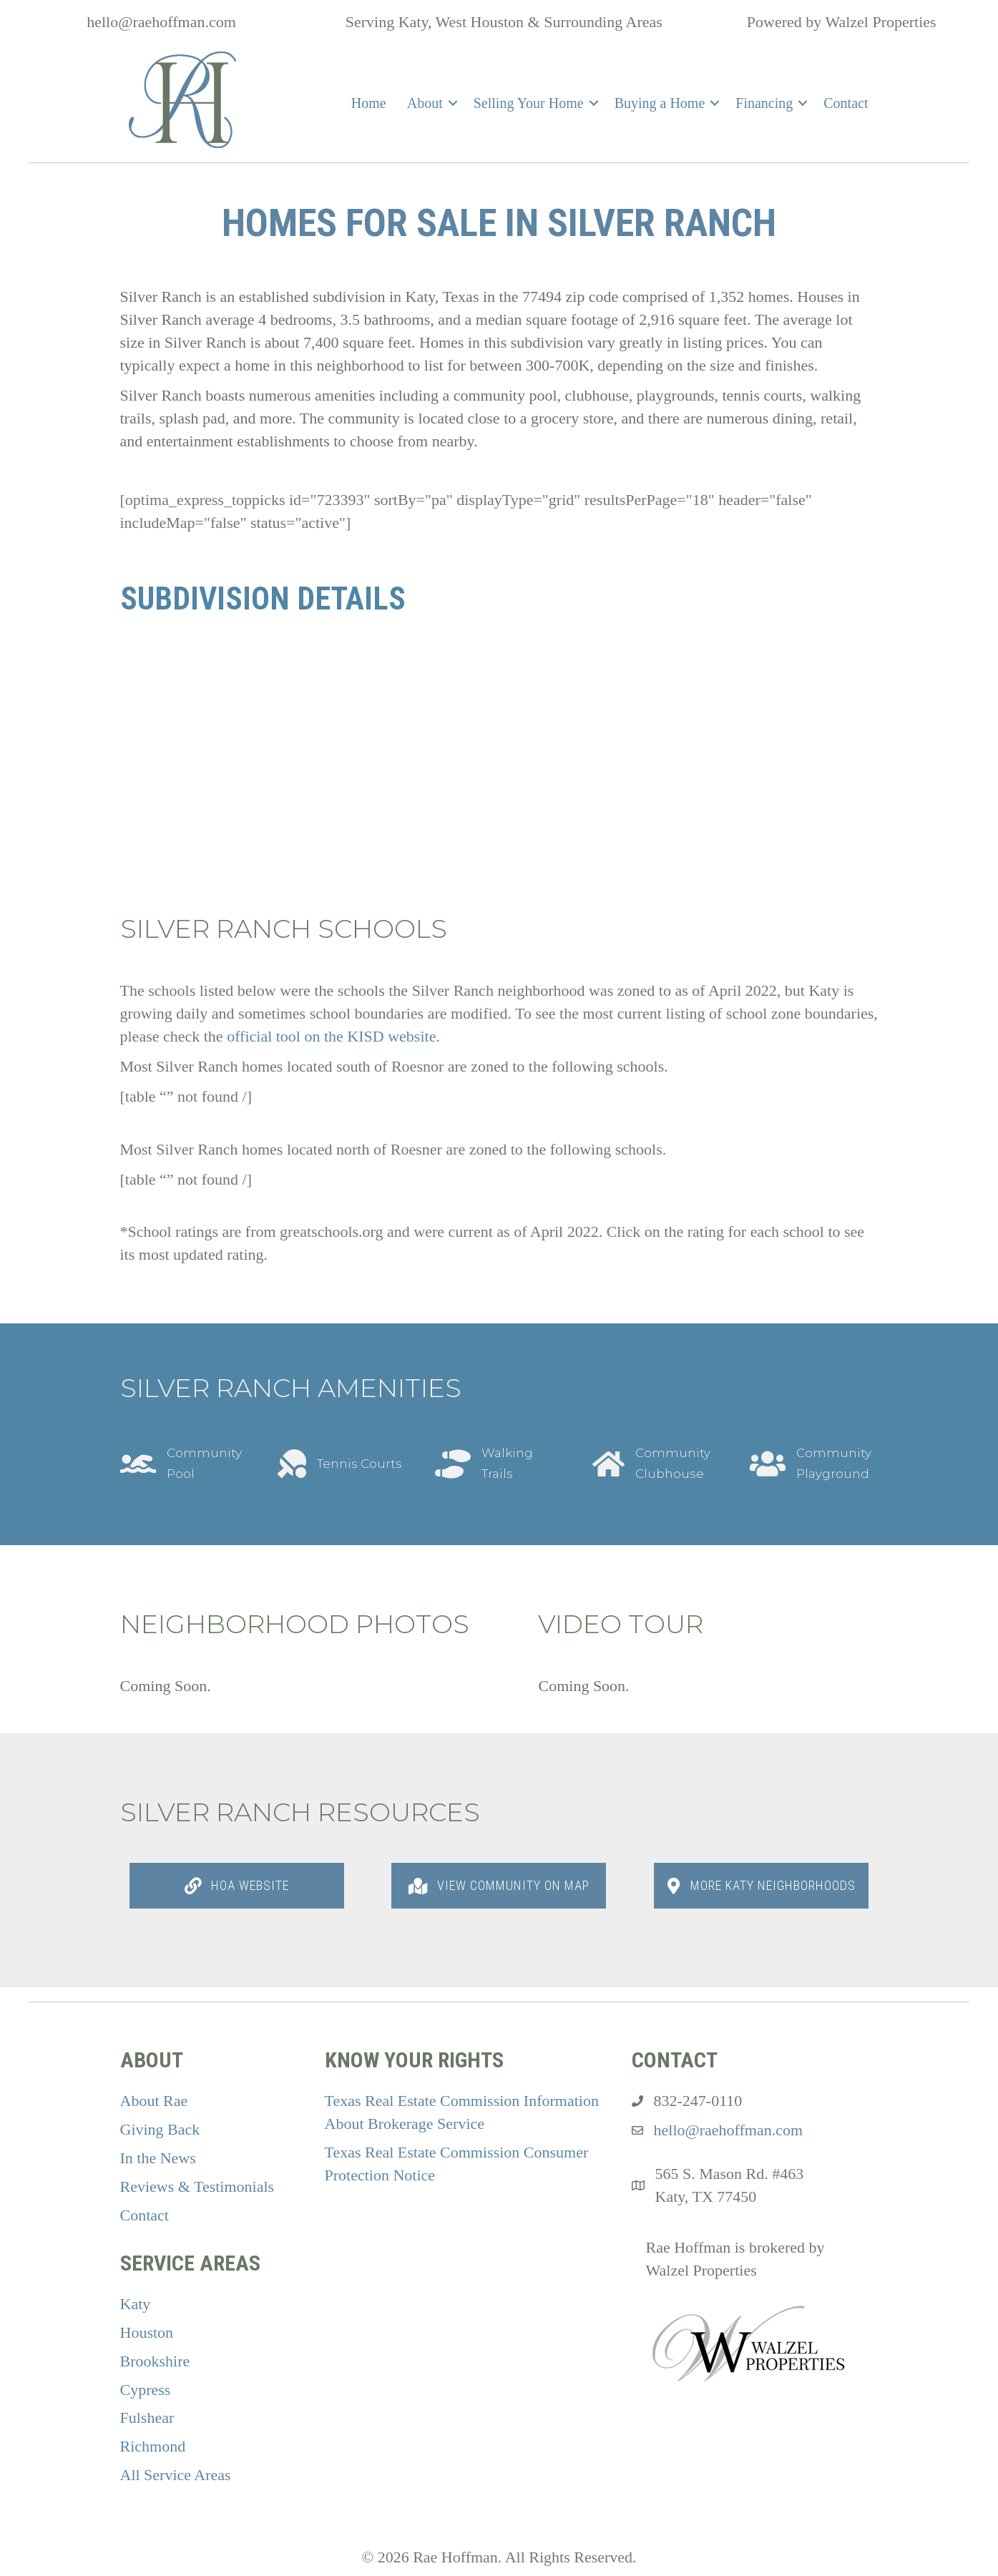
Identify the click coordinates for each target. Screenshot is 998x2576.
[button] (453, 103)
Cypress (145, 2390)
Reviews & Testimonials (197, 2186)
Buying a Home (660, 103)
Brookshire (155, 2361)
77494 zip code (570, 296)
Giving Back (160, 2129)
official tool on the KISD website (331, 1036)
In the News (158, 2158)
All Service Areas (175, 2475)
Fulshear (147, 2417)
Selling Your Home (529, 103)
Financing (764, 103)
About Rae (154, 2101)
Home (368, 103)
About (425, 103)
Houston (147, 2332)
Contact (845, 103)
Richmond (153, 2446)
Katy (135, 2304)
